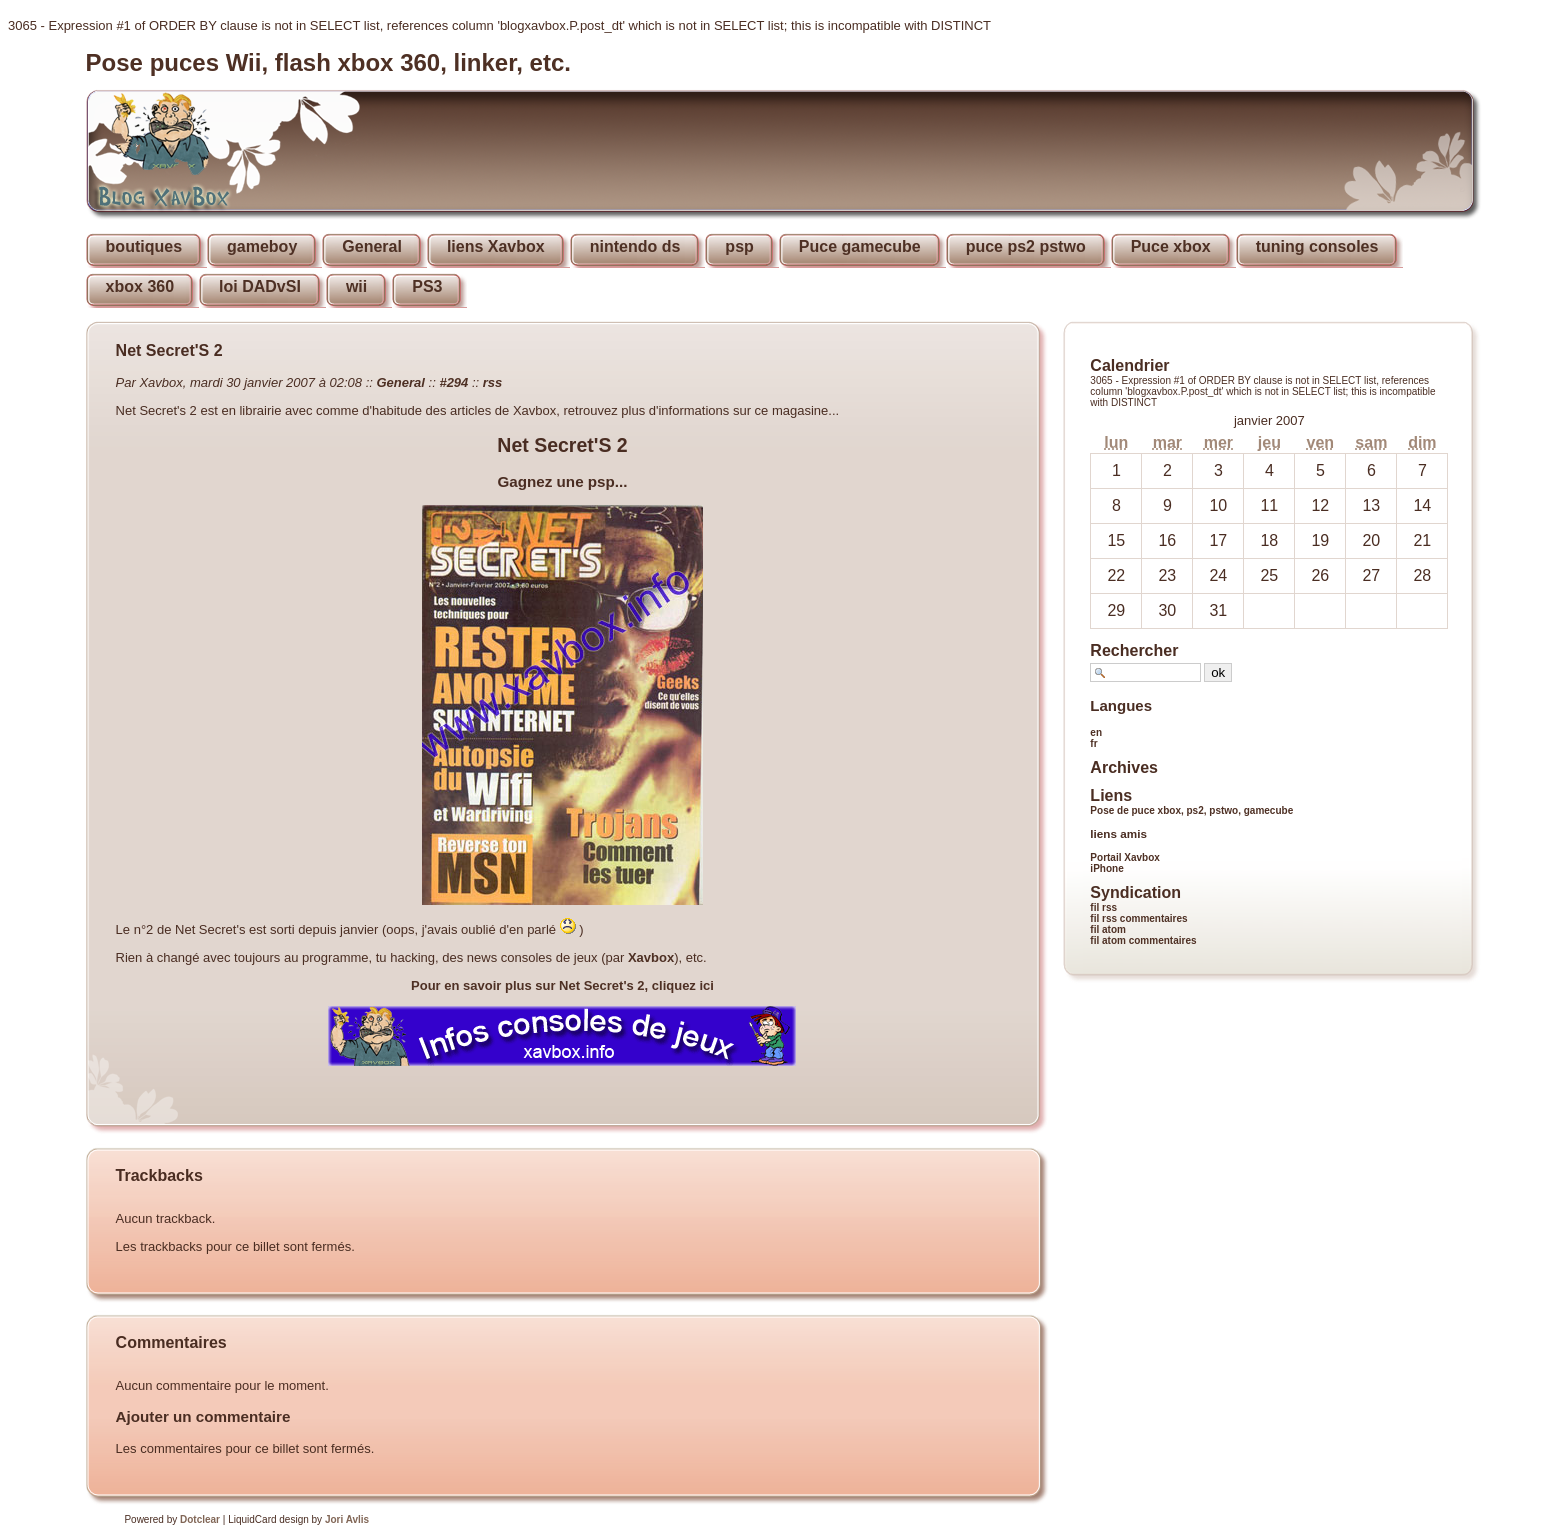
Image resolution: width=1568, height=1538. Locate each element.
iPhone (1106, 868)
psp (739, 246)
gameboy (262, 246)
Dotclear (200, 1519)
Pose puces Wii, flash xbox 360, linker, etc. (328, 62)
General (372, 246)
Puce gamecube (860, 246)
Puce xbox (1171, 246)
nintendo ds (635, 246)
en (1096, 732)
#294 (453, 382)
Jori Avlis (347, 1519)
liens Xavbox (496, 246)
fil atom (1108, 929)
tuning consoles (1317, 246)
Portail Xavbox (1124, 857)
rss (493, 382)
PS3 (427, 286)
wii (356, 286)
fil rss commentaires (1138, 918)
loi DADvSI (260, 286)
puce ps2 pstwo (1026, 246)
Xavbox (651, 957)
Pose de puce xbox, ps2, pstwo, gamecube (1191, 810)
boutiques (144, 246)
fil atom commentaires (1143, 940)
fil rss (1103, 907)
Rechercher (1134, 650)
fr (1093, 743)
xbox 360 (140, 286)
